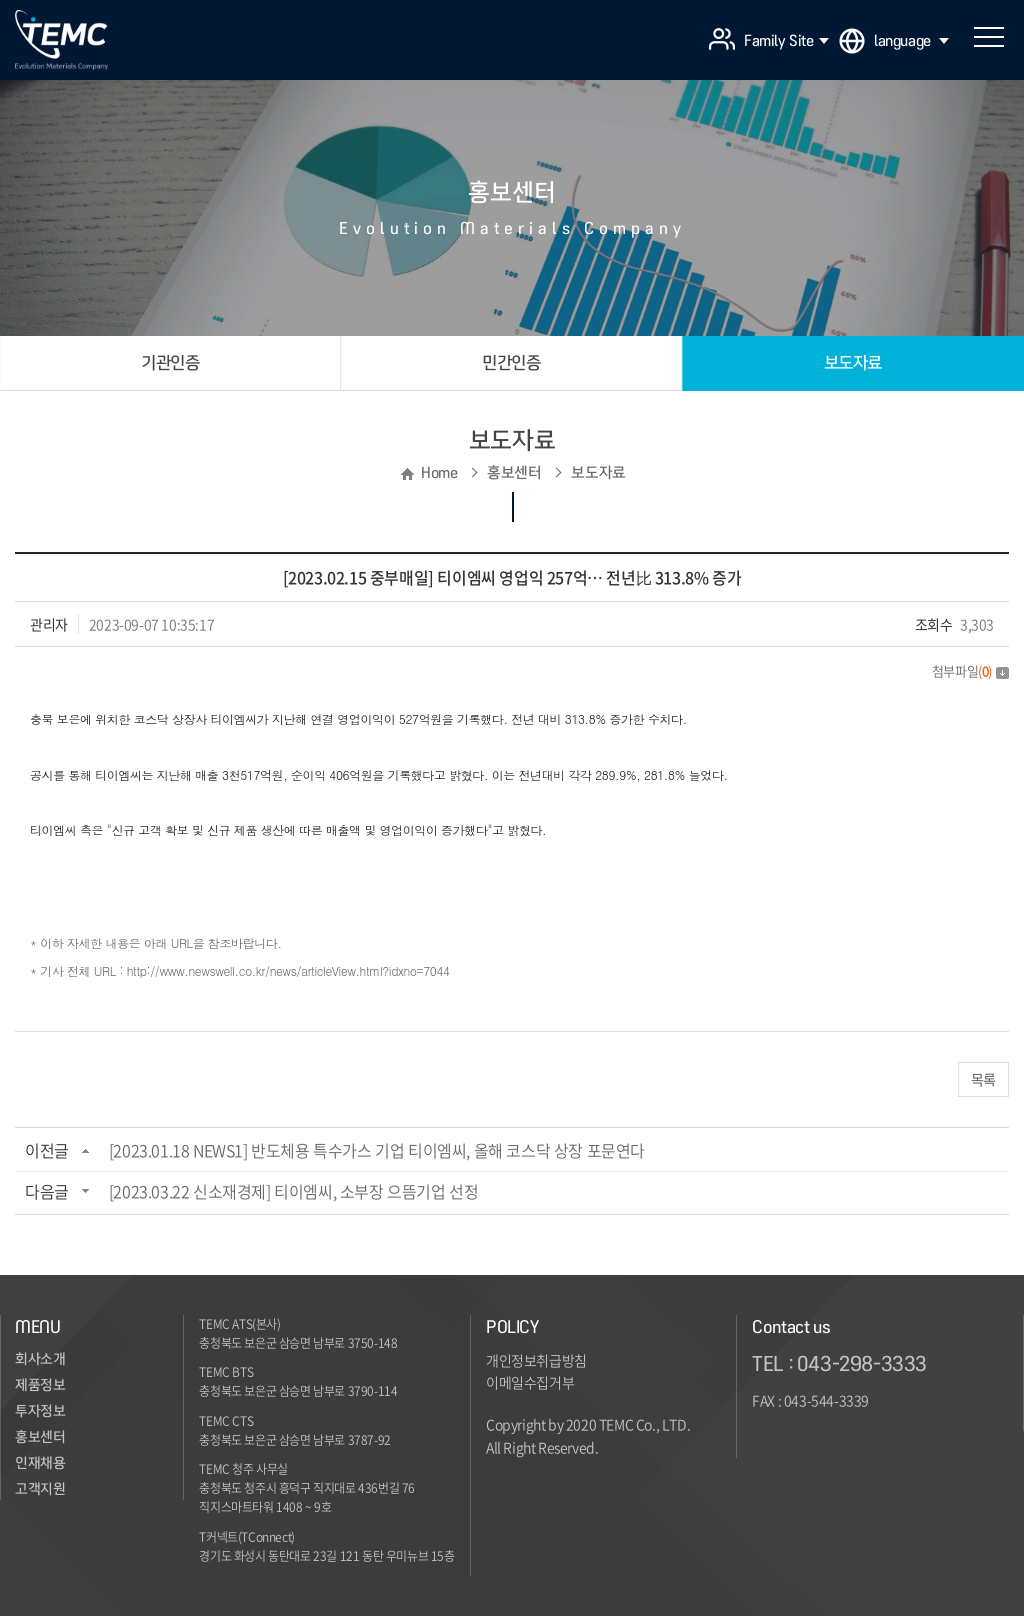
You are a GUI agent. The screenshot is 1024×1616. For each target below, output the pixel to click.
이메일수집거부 (530, 1382)
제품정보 (40, 1385)
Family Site (786, 41)
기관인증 (170, 362)
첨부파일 (970, 670)
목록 (983, 1079)
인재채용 (40, 1463)
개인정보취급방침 (536, 1360)
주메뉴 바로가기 (0, 0)
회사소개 (40, 1359)
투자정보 (40, 1411)
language (911, 41)
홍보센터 (40, 1437)
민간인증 (511, 362)
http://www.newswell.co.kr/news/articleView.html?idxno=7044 (288, 970)
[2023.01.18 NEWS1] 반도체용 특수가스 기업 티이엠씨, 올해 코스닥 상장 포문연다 (377, 1150)
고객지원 (40, 1489)
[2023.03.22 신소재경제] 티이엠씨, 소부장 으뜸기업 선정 (294, 1191)
